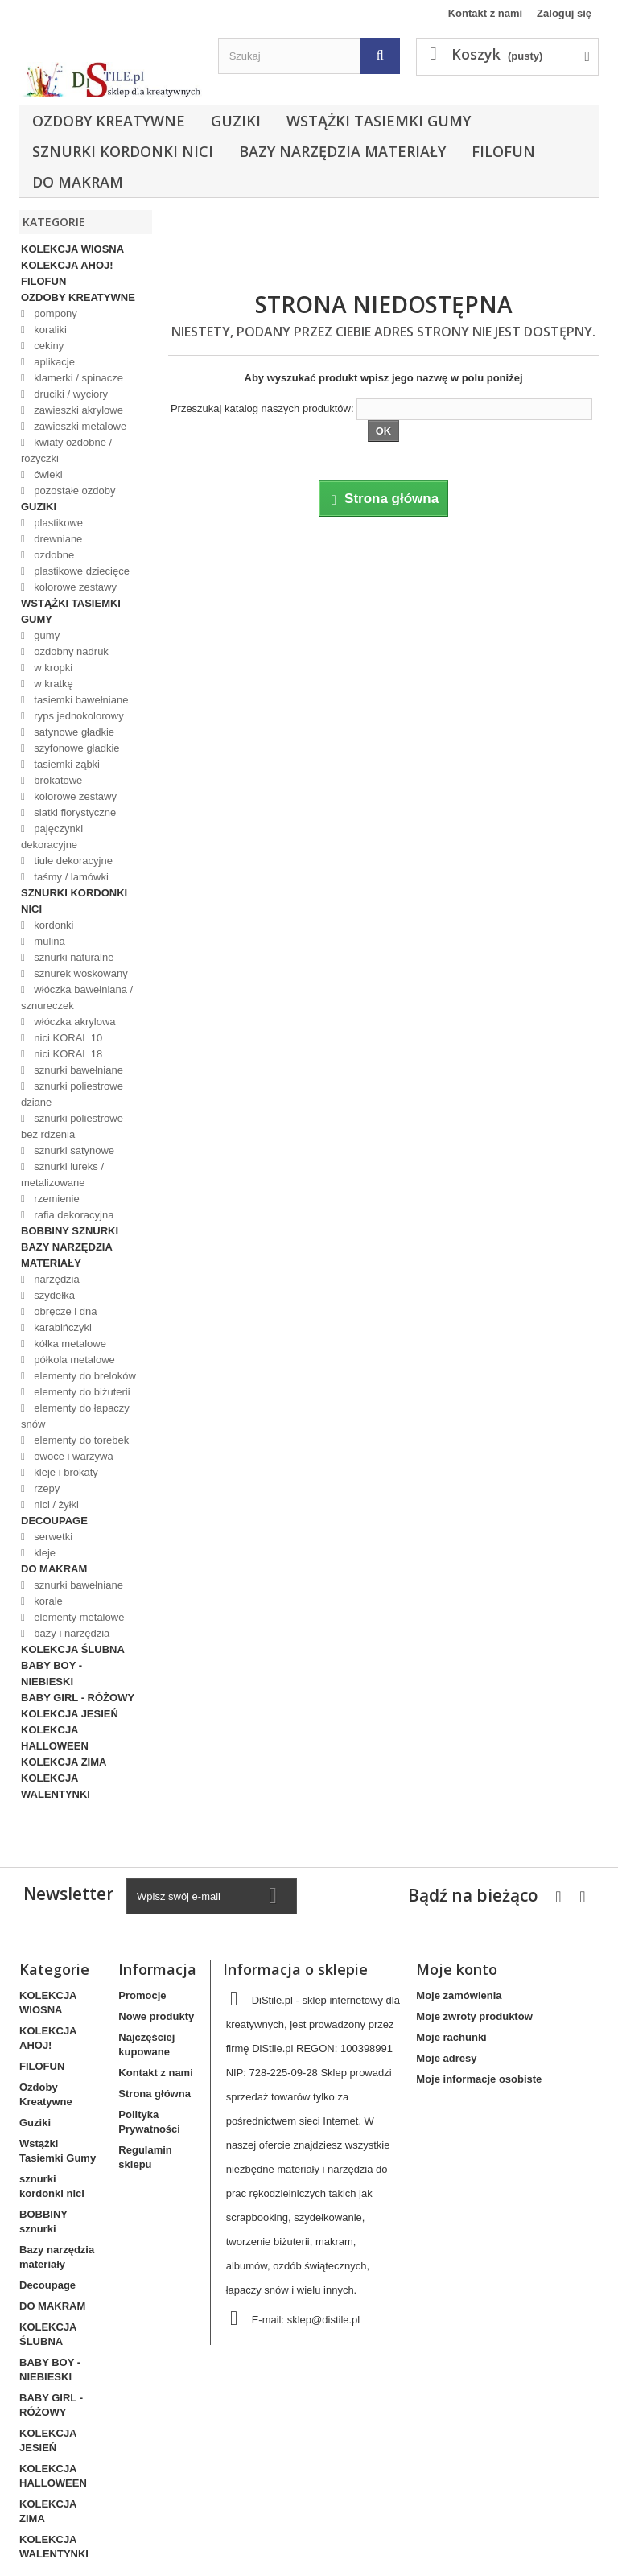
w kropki (51, 668)
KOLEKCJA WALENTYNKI (55, 1786)
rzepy (45, 1488)
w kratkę (52, 684)
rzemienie (55, 1199)
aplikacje (53, 362)
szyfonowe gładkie (75, 748)
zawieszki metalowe (79, 426)
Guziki (236, 120)
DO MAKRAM (77, 182)
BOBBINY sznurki (69, 1231)
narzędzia (55, 1279)
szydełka (53, 1295)
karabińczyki (61, 1327)
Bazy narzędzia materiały (342, 151)
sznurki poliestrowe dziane (72, 1094)
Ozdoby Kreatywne (108, 120)
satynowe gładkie (72, 732)
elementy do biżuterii (80, 1392)
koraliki (49, 330)
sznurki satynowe (72, 1150)
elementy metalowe (78, 1617)
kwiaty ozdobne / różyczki (66, 450)
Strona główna (154, 2094)
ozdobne (53, 555)
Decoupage (54, 1521)
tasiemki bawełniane (80, 700)
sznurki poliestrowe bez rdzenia (72, 1126)
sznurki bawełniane (77, 1070)
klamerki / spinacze (77, 378)
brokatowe (57, 780)
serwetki (51, 1537)
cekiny (47, 346)
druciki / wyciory (69, 394)
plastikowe (57, 523)
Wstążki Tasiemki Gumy (378, 120)
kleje (43, 1553)
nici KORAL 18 (66, 1054)
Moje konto (456, 1969)
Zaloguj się (564, 13)
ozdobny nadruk (70, 651)
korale (47, 1601)
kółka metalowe (68, 1343)
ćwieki (47, 474)
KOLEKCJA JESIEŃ (69, 1714)
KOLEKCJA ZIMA (63, 1762)
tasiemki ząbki (65, 764)
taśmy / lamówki (70, 877)
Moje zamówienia (458, 1995)
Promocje (142, 1995)
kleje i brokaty (64, 1472)
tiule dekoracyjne (72, 861)
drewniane (57, 539)
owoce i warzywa (72, 1456)
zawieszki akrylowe (77, 410)
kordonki (52, 925)
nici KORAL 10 (66, 1038)
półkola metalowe (73, 1360)
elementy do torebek (80, 1440)
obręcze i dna (64, 1311)
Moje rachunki (451, 2037)
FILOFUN (503, 151)
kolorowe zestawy (74, 587)
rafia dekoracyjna (72, 1215)
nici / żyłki (55, 1504)
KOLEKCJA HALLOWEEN (55, 1738)
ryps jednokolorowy (77, 716)
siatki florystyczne (73, 812)
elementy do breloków (83, 1376)
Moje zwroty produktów (474, 2016)
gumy (45, 635)
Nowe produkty (156, 2016)
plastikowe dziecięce (80, 571)
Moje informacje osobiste (479, 2079)
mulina (48, 941)
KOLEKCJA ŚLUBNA (73, 1649)
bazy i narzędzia (70, 1633)
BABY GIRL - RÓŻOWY (77, 1698)
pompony (54, 313)
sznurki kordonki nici (122, 151)
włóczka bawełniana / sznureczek (77, 997)
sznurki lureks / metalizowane (62, 1174)
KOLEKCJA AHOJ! (67, 265)
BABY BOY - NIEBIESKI (51, 1673)
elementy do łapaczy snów (75, 1416)
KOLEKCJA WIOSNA (72, 249)
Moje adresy (446, 2058)
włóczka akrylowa (73, 1022)
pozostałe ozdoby (73, 490)
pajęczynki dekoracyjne (52, 836)
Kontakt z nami (485, 13)
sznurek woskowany (79, 973)
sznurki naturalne (72, 957)
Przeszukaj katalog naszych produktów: (262, 408)
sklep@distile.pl (323, 2320)
